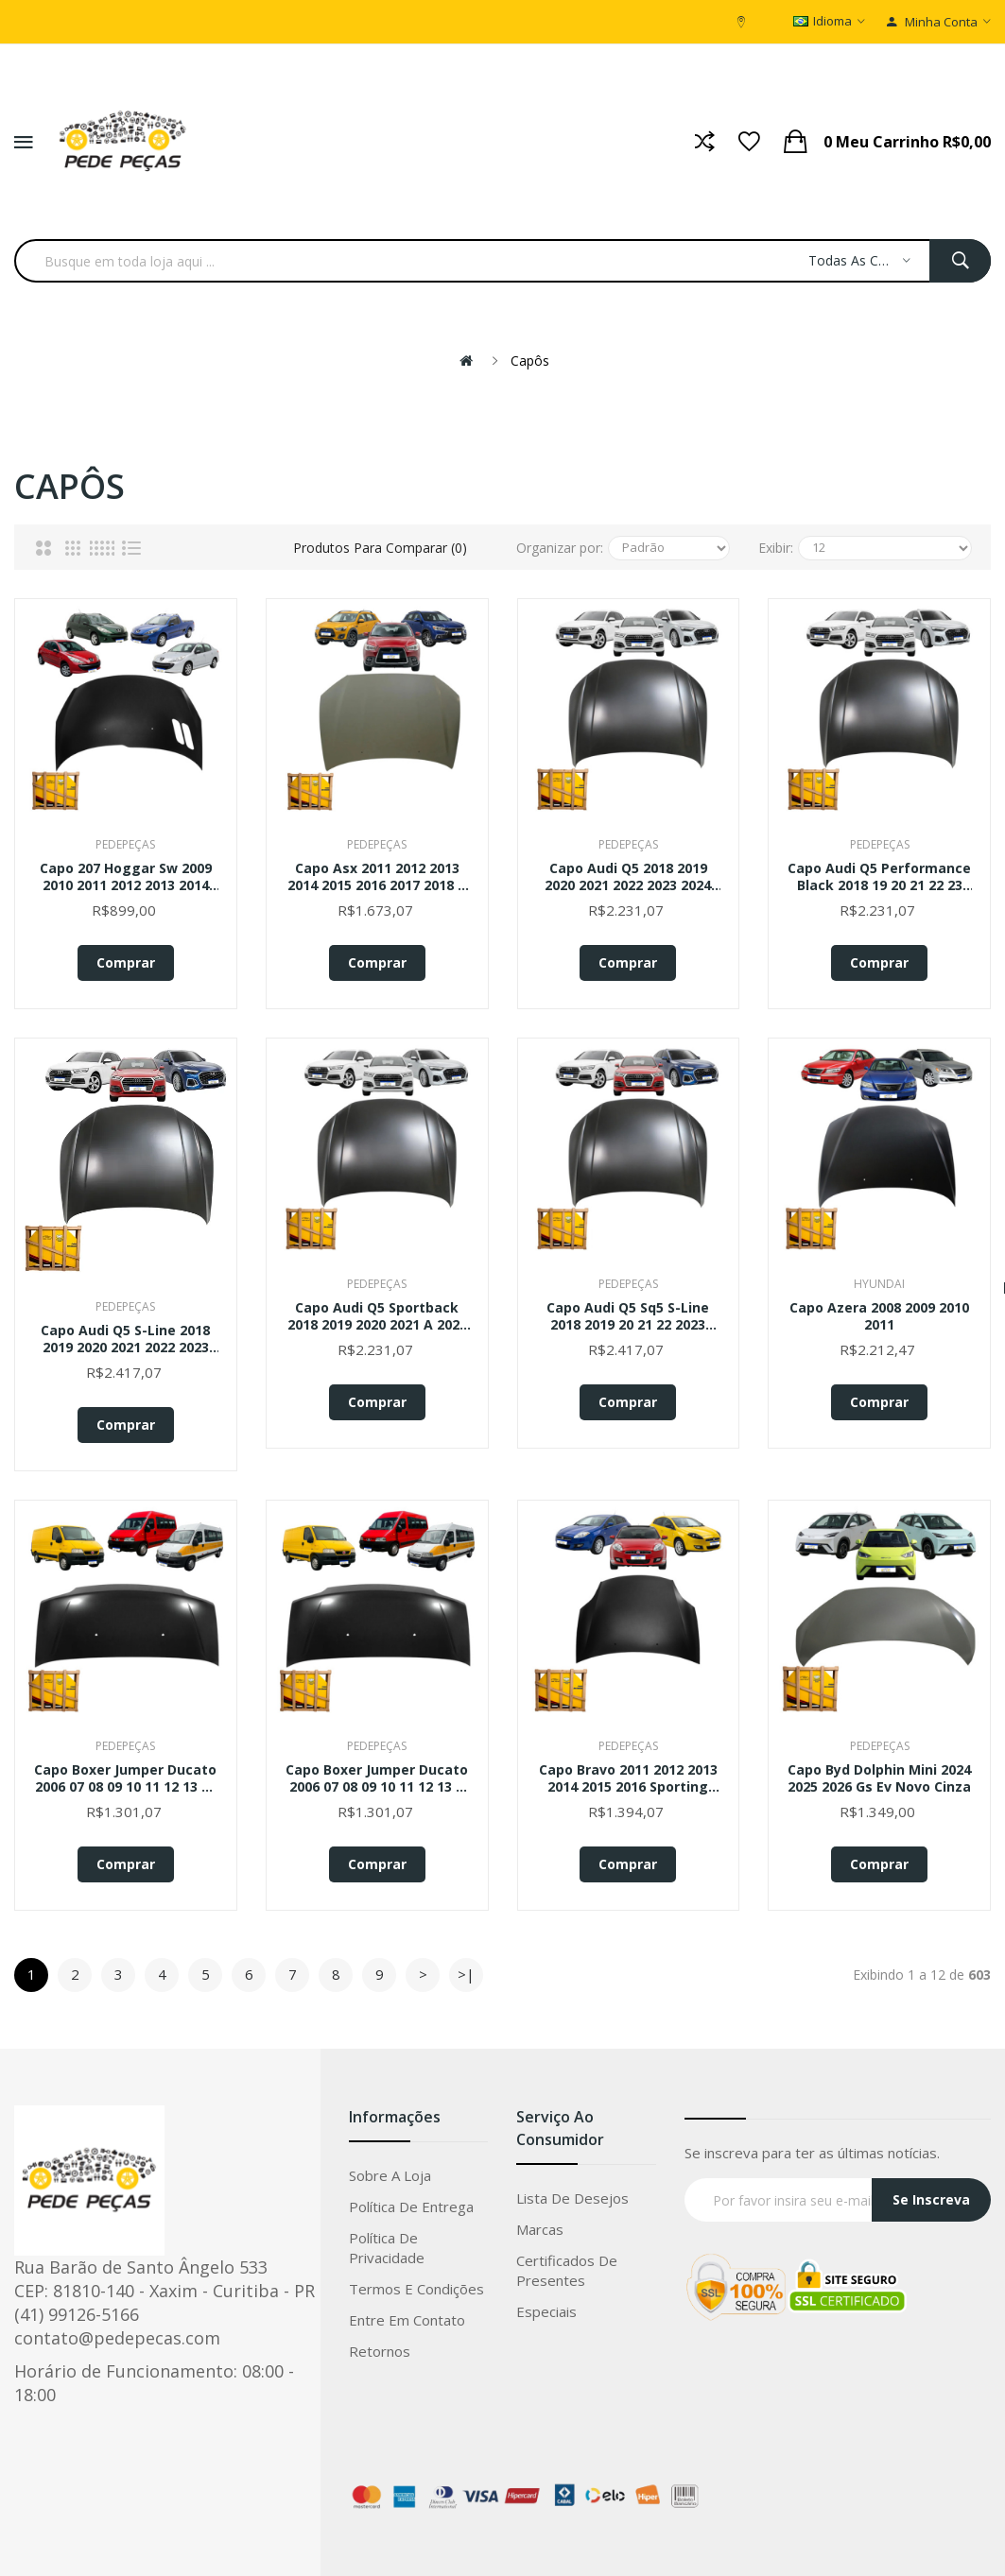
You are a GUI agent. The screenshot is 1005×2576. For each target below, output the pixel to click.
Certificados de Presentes (566, 2270)
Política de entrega (411, 2206)
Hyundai (879, 1284)
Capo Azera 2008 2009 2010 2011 (879, 1316)
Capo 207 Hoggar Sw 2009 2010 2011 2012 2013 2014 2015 (126, 877)
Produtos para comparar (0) (380, 548)
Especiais (546, 2311)
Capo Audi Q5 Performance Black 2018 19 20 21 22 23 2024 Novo (879, 877)
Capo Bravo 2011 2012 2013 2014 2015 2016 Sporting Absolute (628, 1778)
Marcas (539, 2229)
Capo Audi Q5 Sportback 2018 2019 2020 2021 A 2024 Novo (377, 1316)
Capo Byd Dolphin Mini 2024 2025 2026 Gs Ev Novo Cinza (879, 1778)
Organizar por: (559, 548)
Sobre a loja (390, 2175)
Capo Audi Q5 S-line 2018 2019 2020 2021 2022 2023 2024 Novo (125, 1339)
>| (466, 1974)
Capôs (530, 360)
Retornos (379, 2351)
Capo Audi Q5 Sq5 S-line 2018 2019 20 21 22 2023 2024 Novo (627, 1316)
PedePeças (125, 844)
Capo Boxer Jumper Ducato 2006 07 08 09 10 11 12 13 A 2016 (377, 1778)
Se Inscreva (931, 2199)
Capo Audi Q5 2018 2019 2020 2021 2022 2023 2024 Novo (628, 877)
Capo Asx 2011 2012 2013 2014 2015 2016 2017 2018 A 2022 (377, 877)
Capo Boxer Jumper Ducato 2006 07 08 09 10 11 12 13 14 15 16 (125, 1778)
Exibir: (775, 548)
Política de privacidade (387, 2247)
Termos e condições (416, 2288)
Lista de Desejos (572, 2198)
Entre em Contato (407, 2319)
